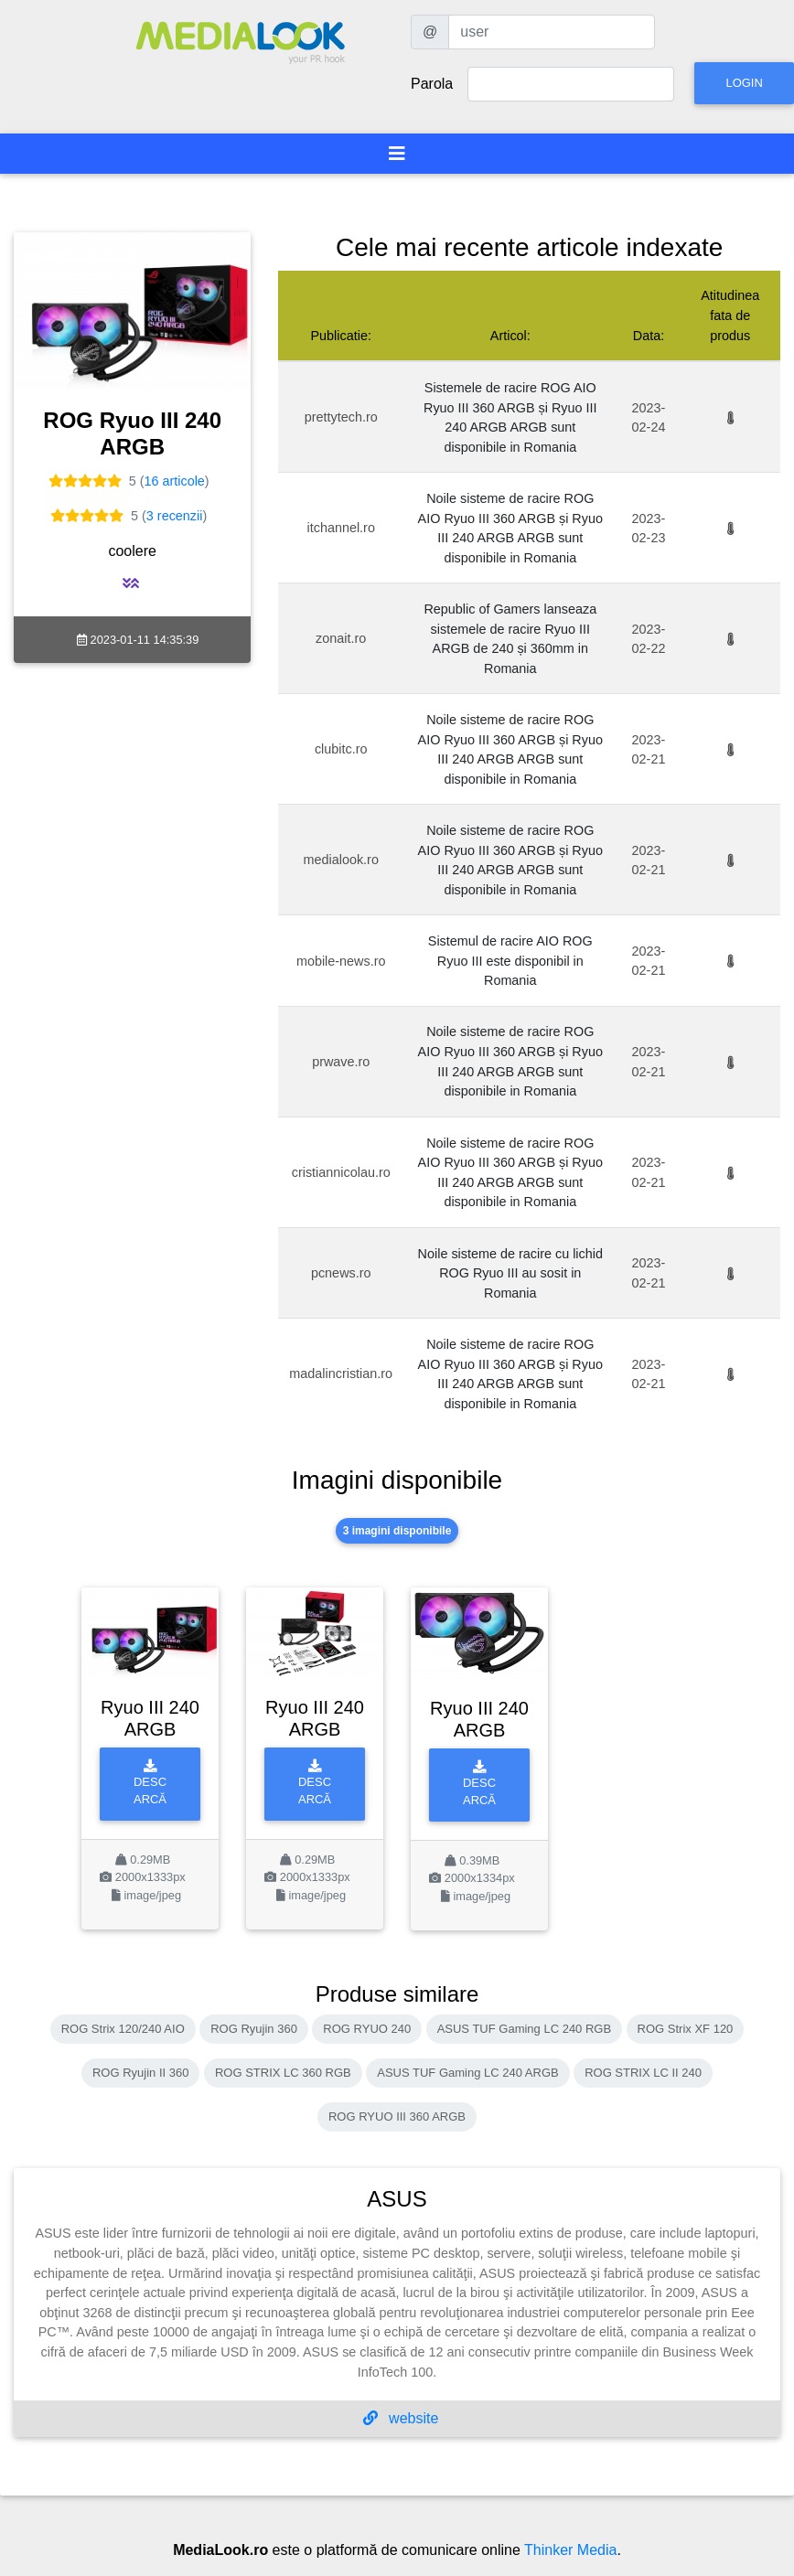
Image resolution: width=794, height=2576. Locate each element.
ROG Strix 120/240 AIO (123, 2029)
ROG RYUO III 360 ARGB (397, 2116)
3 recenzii (174, 515)
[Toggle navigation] (397, 153)
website (401, 2418)
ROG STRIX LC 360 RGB (283, 2072)
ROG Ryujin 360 (253, 2029)
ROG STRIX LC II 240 (643, 2072)
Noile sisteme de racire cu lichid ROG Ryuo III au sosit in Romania (510, 1273)
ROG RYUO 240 (367, 2029)
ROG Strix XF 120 (686, 2029)
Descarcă (150, 1782)
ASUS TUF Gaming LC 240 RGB (524, 2029)
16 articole (174, 481)
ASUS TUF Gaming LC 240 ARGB (467, 2072)
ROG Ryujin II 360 (140, 2072)
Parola (432, 83)
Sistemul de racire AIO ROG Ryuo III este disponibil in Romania (510, 961)
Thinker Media (570, 2550)
